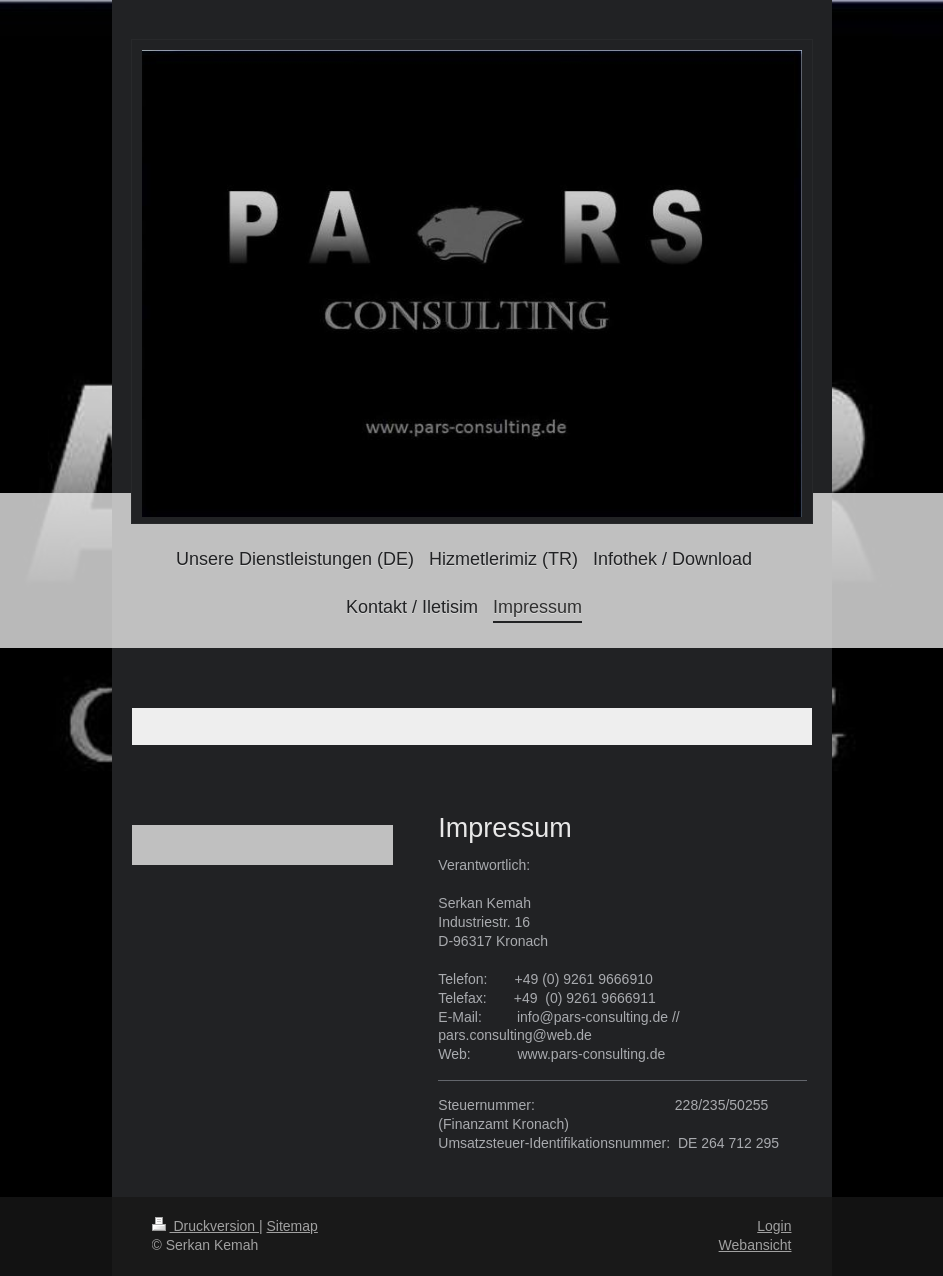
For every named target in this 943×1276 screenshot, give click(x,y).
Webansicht (755, 1245)
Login (774, 1226)
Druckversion (205, 1226)
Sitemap (292, 1226)
